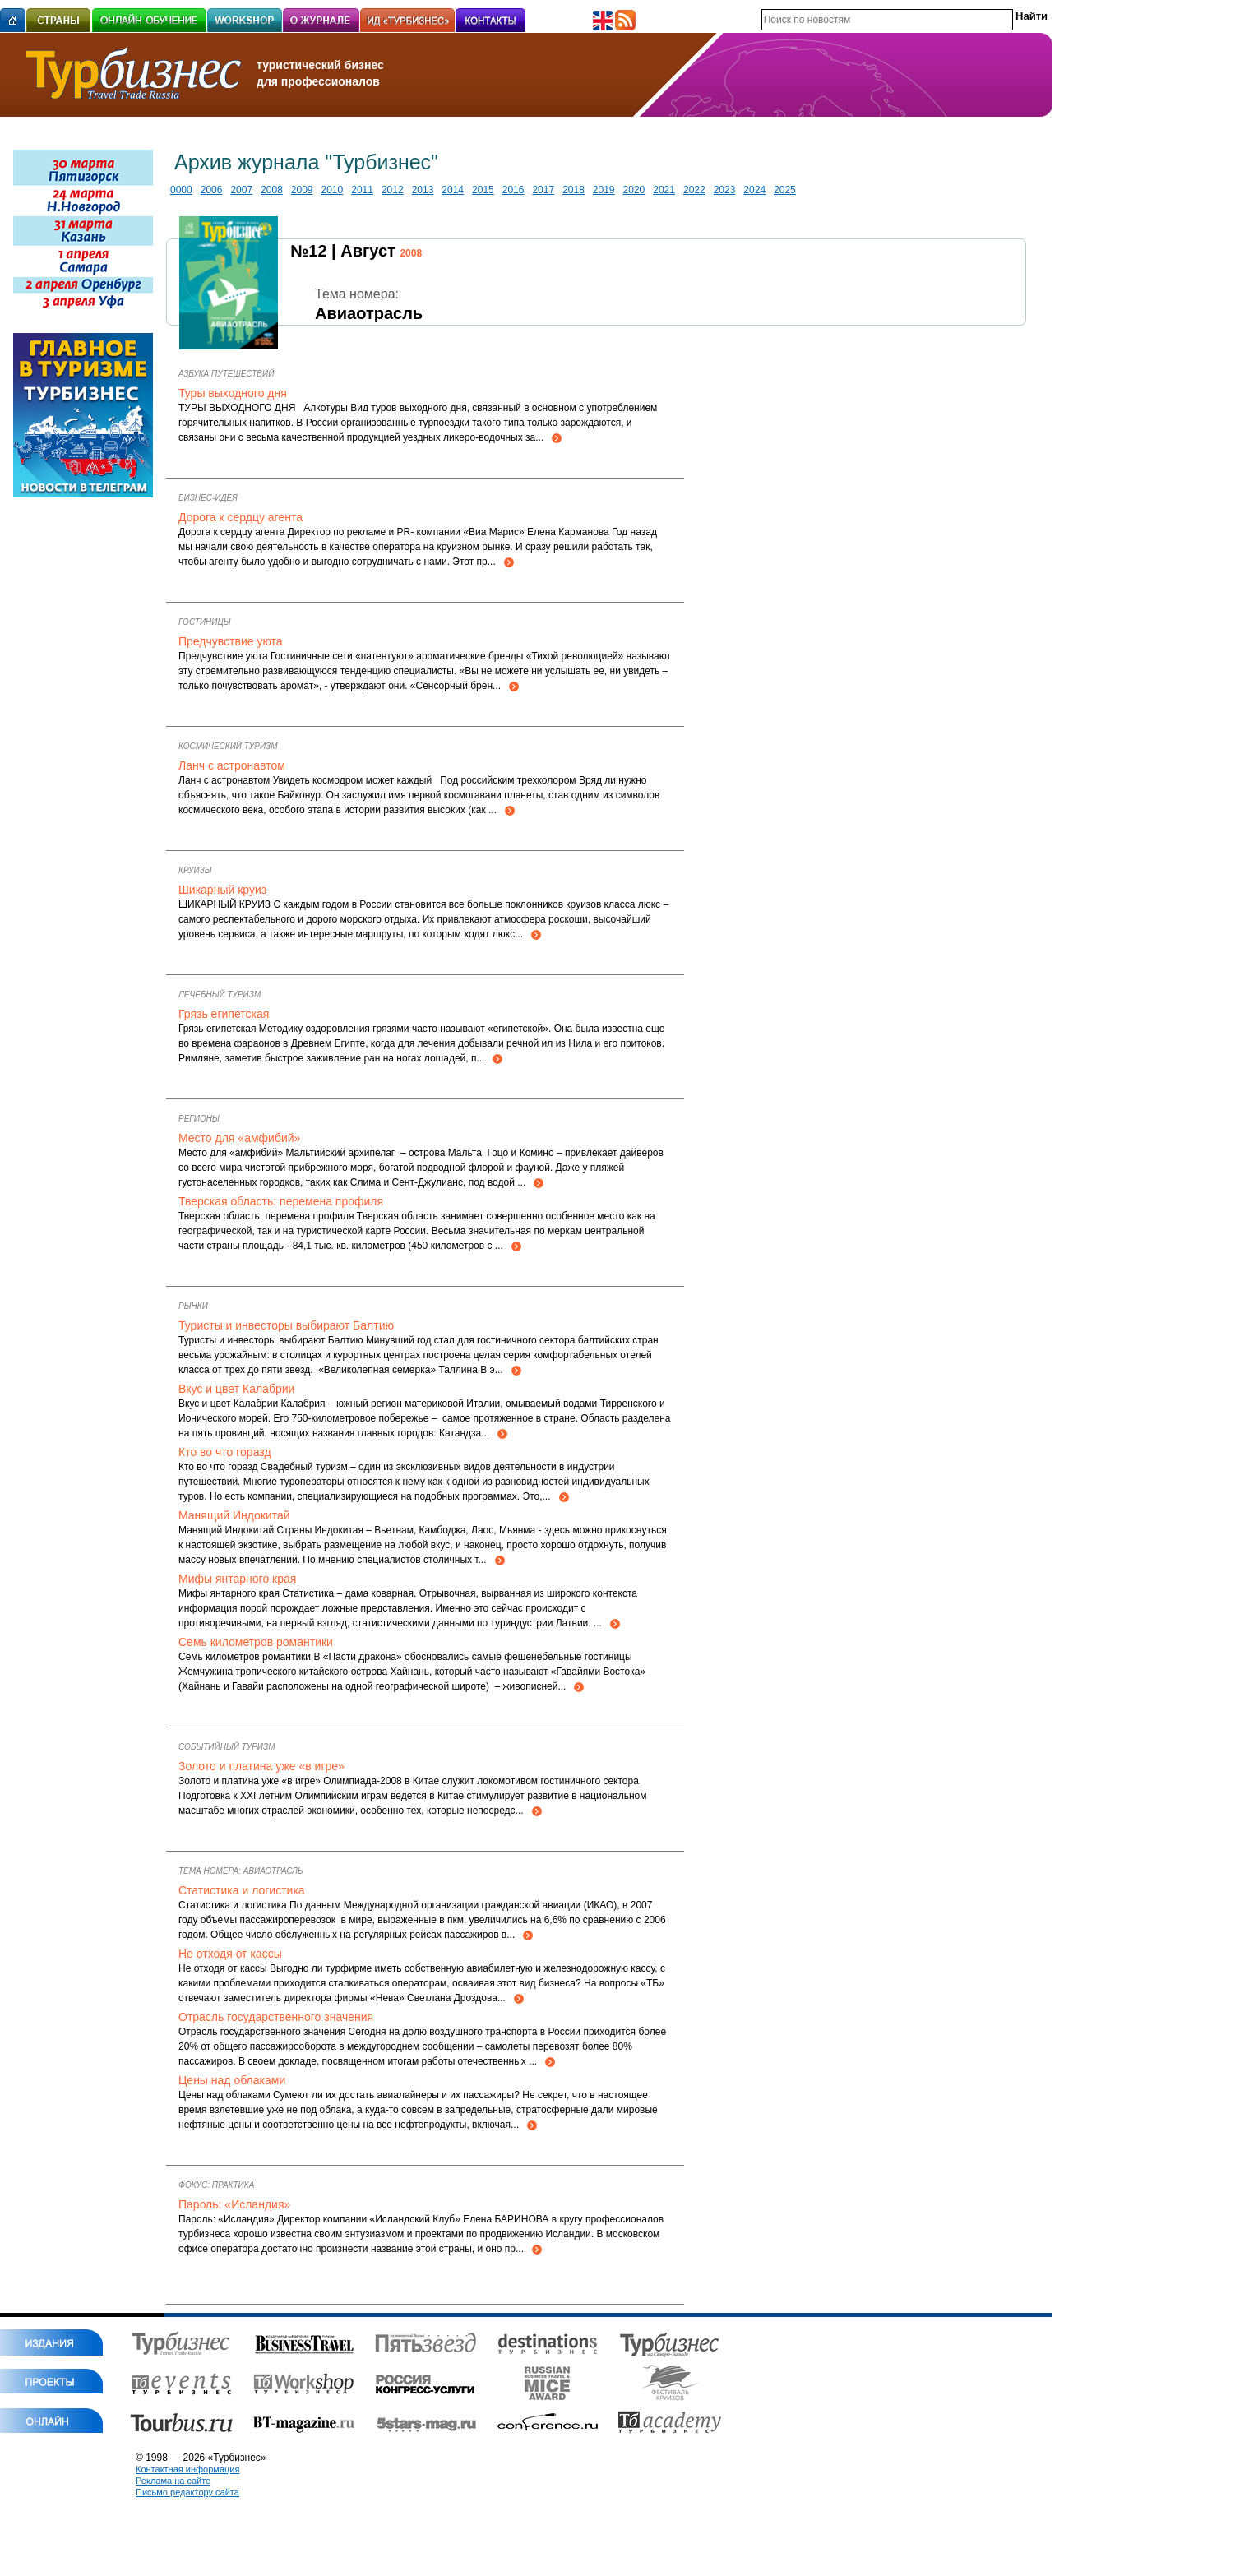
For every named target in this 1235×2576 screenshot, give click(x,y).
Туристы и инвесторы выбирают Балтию (286, 1325)
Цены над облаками (231, 2080)
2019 (604, 190)
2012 (393, 190)
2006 (212, 190)
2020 (634, 190)
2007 (241, 190)
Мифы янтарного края (237, 1578)
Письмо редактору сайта (187, 2492)
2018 (573, 190)
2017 (543, 190)
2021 (664, 190)
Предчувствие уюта (230, 641)
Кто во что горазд (224, 1452)
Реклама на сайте (173, 2481)
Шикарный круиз (222, 889)
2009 (302, 190)
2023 (725, 190)
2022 (694, 190)
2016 (513, 190)
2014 (453, 190)
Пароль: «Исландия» (234, 2204)
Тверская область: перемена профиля (280, 1201)
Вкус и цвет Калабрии (236, 1388)
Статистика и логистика (241, 1890)
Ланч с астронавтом (231, 765)
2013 (423, 190)
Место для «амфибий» (239, 1138)
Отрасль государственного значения (275, 2016)
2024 (754, 190)
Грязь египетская (223, 1013)
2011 (362, 190)
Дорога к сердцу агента (240, 517)
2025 (785, 190)
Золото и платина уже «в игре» (261, 1766)
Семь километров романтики (255, 1642)
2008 (272, 190)
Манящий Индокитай (234, 1515)
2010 (332, 190)
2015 (483, 190)
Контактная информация (187, 2469)
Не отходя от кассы (230, 1953)
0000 (181, 190)
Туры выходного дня (232, 393)
